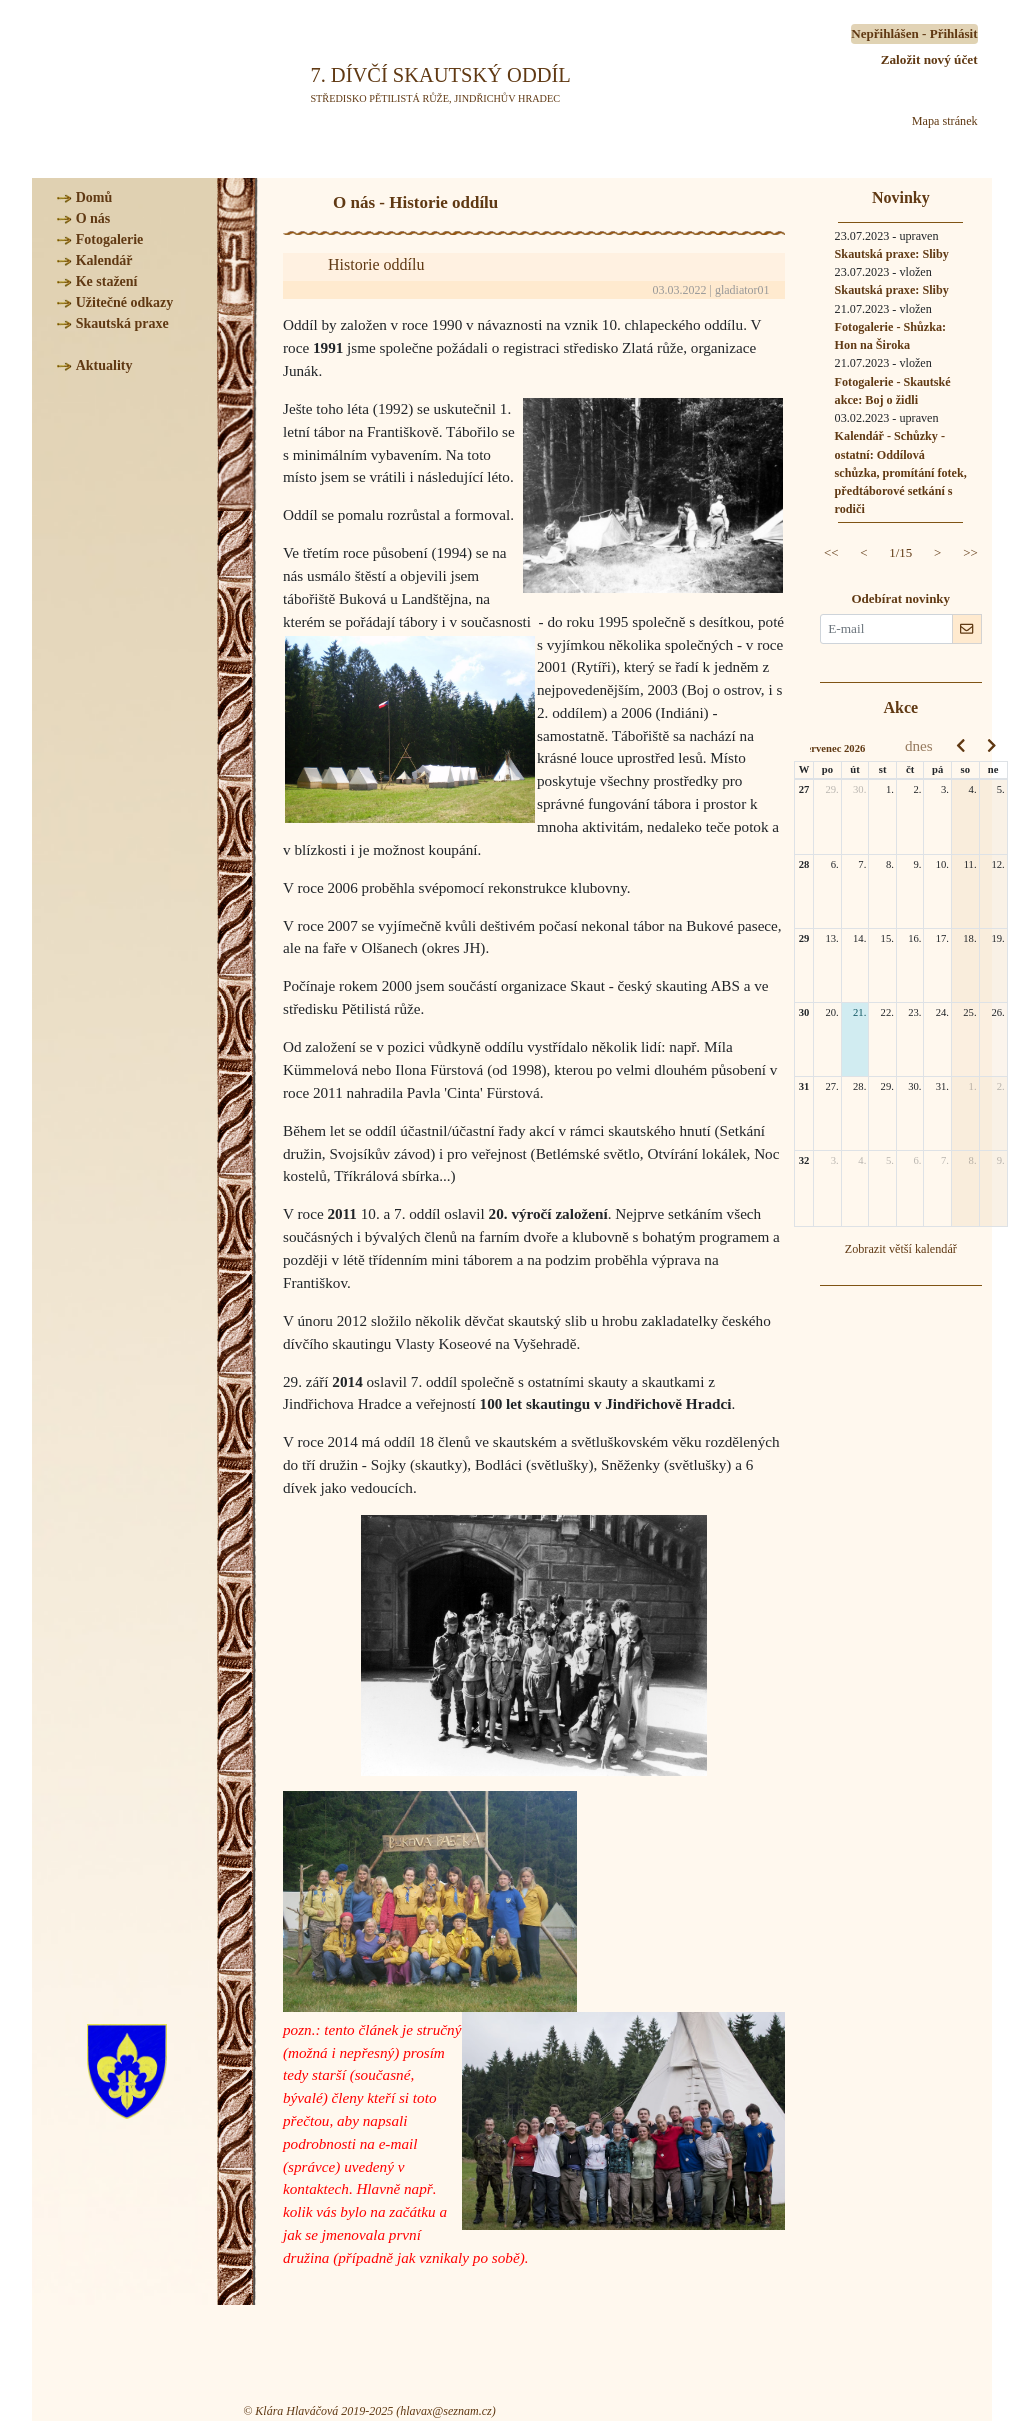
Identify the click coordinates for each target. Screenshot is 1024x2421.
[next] (991, 747)
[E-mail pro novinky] (886, 629)
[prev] (960, 747)
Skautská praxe (122, 323)
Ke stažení (107, 281)
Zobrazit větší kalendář (901, 1249)
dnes (919, 745)
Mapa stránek (945, 121)
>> (970, 552)
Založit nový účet (929, 59)
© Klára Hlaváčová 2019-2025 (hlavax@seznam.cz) (369, 2411)
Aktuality (104, 365)
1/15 (900, 552)
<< (831, 552)
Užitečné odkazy (125, 302)
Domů (94, 197)
